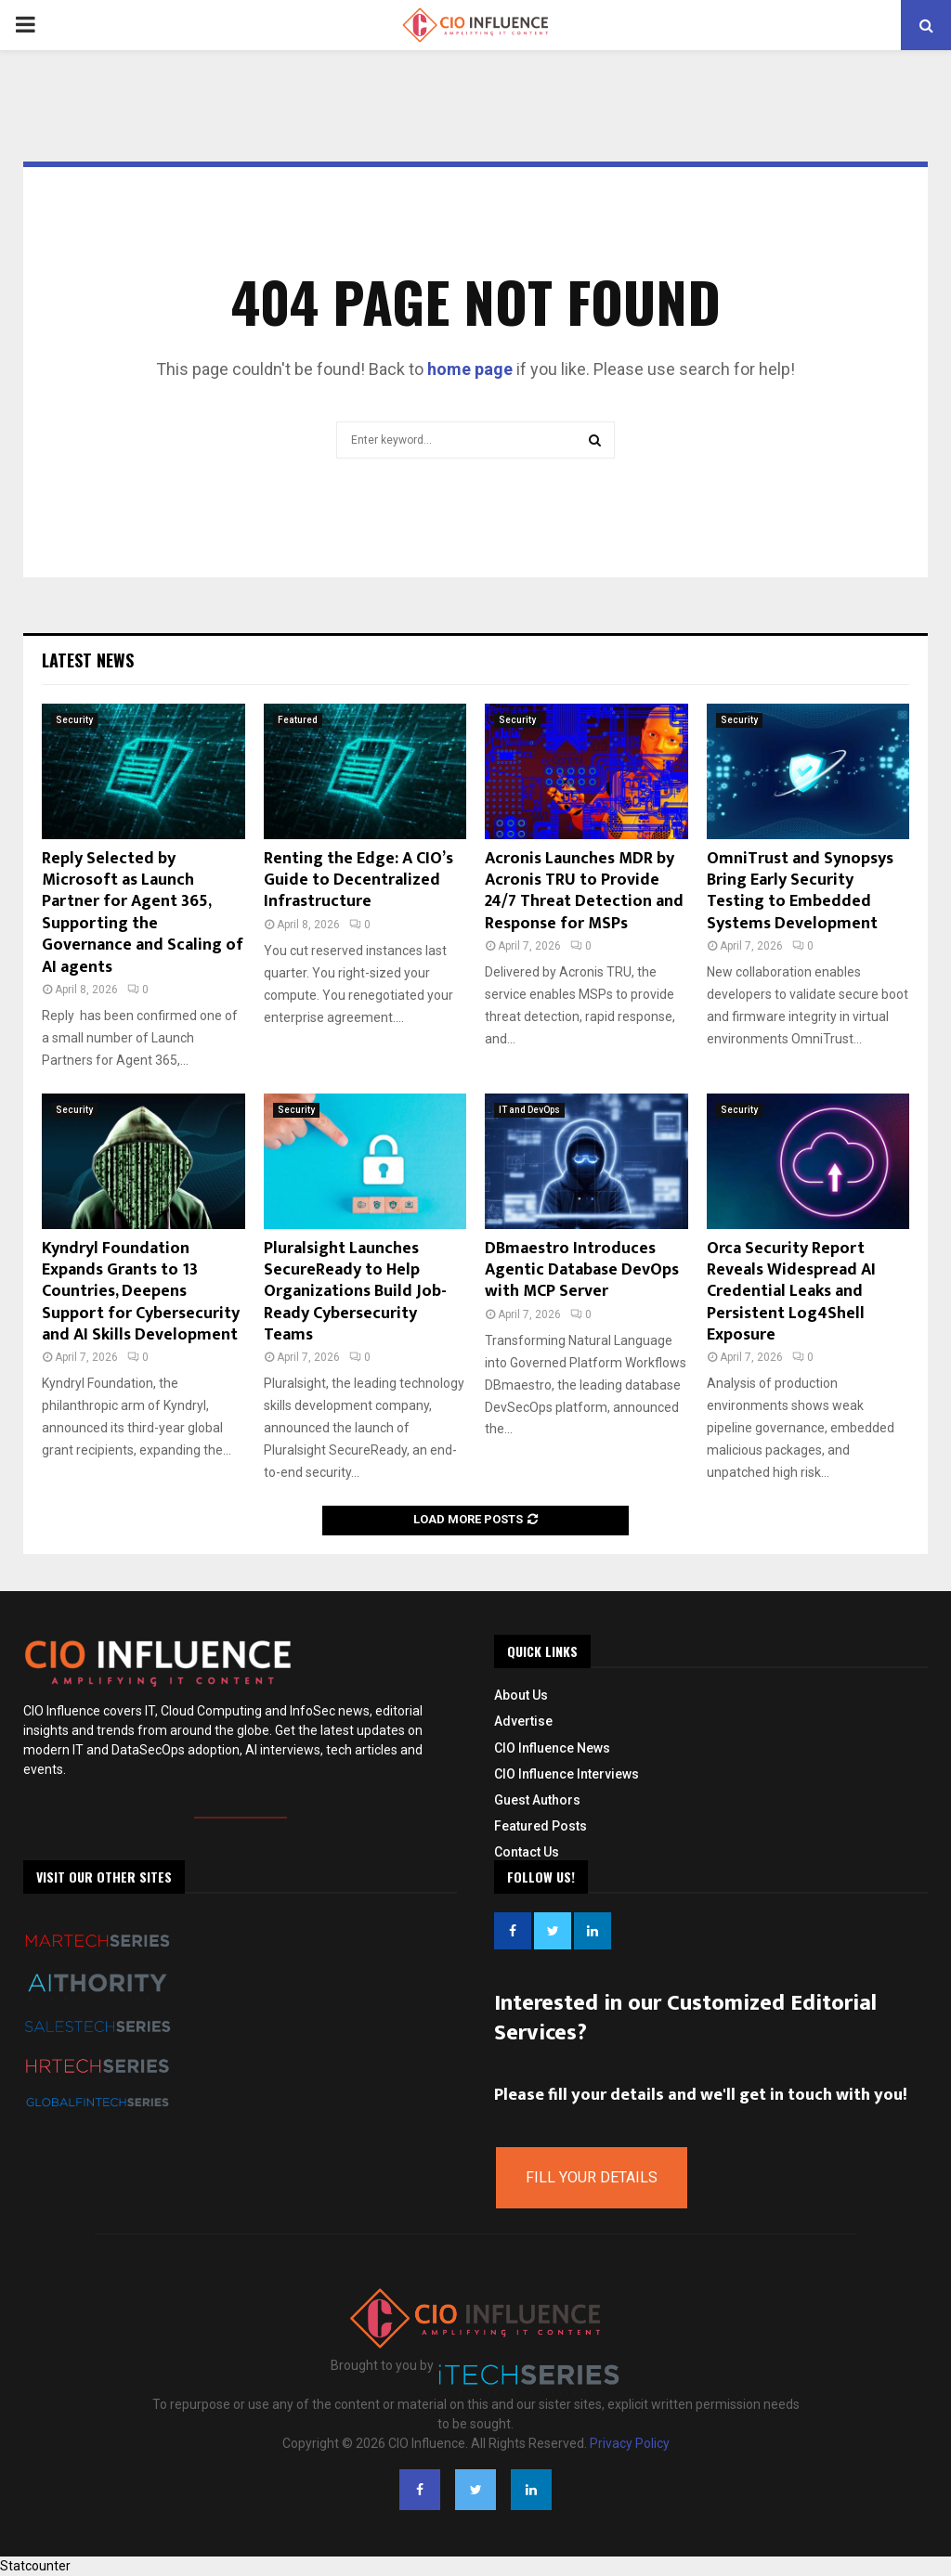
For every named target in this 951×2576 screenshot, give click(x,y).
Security (74, 720)
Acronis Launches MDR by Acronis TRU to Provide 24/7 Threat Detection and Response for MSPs (584, 891)
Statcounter (35, 2565)
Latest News (88, 660)
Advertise (523, 1721)
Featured (298, 720)
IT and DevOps (529, 1110)
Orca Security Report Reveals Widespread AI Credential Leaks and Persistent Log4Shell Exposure (791, 1292)
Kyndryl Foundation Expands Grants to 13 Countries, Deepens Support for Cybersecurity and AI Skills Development (141, 1292)
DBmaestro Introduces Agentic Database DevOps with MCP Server (582, 1270)
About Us (521, 1695)
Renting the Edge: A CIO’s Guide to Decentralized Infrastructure (358, 880)
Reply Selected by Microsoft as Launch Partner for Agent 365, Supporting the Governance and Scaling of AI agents (142, 913)
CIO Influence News (552, 1748)
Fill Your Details (592, 2177)
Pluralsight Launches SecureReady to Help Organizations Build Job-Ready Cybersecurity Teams (355, 1292)
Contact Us (526, 1852)
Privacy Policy (630, 2443)
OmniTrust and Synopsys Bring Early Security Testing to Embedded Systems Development (800, 891)
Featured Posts (540, 1826)
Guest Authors (537, 1800)
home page (470, 369)
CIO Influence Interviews (566, 1774)
